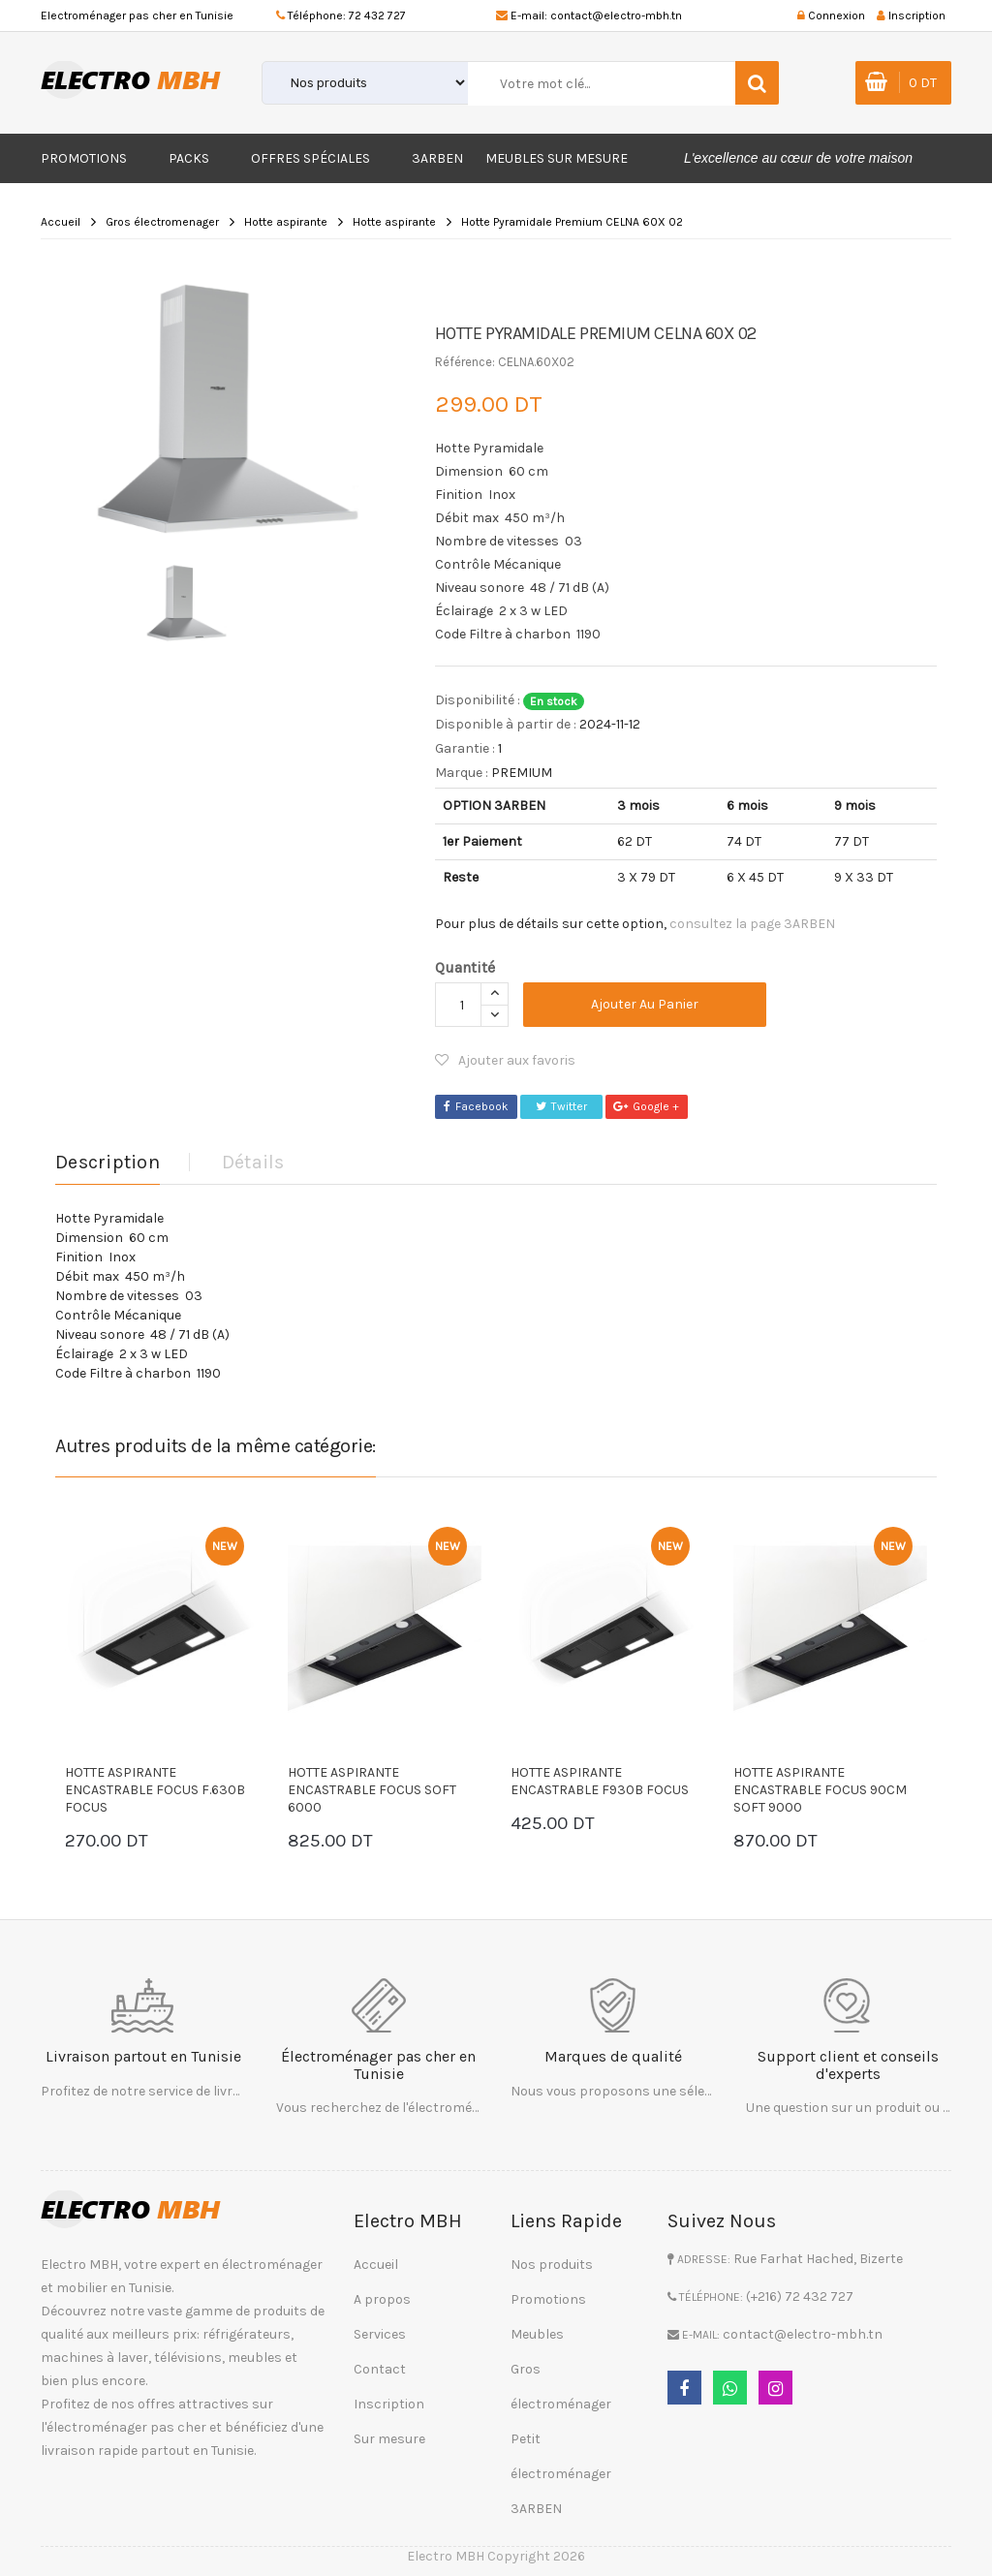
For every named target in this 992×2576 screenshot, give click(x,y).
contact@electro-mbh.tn (616, 15)
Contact (380, 2369)
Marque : (461, 772)
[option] (230, 409)
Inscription (389, 2404)
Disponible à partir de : (505, 724)
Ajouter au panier (644, 1004)
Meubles (537, 2334)
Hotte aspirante (285, 222)
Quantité (465, 967)
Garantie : (465, 748)
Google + (646, 1106)
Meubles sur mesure (556, 158)
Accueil (60, 222)
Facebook (476, 1106)
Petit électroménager (561, 2456)
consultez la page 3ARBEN (752, 924)
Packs (189, 158)
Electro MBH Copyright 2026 (496, 2556)
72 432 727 (377, 15)
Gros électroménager (561, 2386)
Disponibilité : (477, 700)
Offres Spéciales (310, 158)
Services (380, 2334)
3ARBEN (437, 158)
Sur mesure (389, 2439)
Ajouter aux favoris (505, 1060)
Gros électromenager (162, 222)
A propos (382, 2299)
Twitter (561, 1106)
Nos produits (552, 2264)
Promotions (84, 158)
